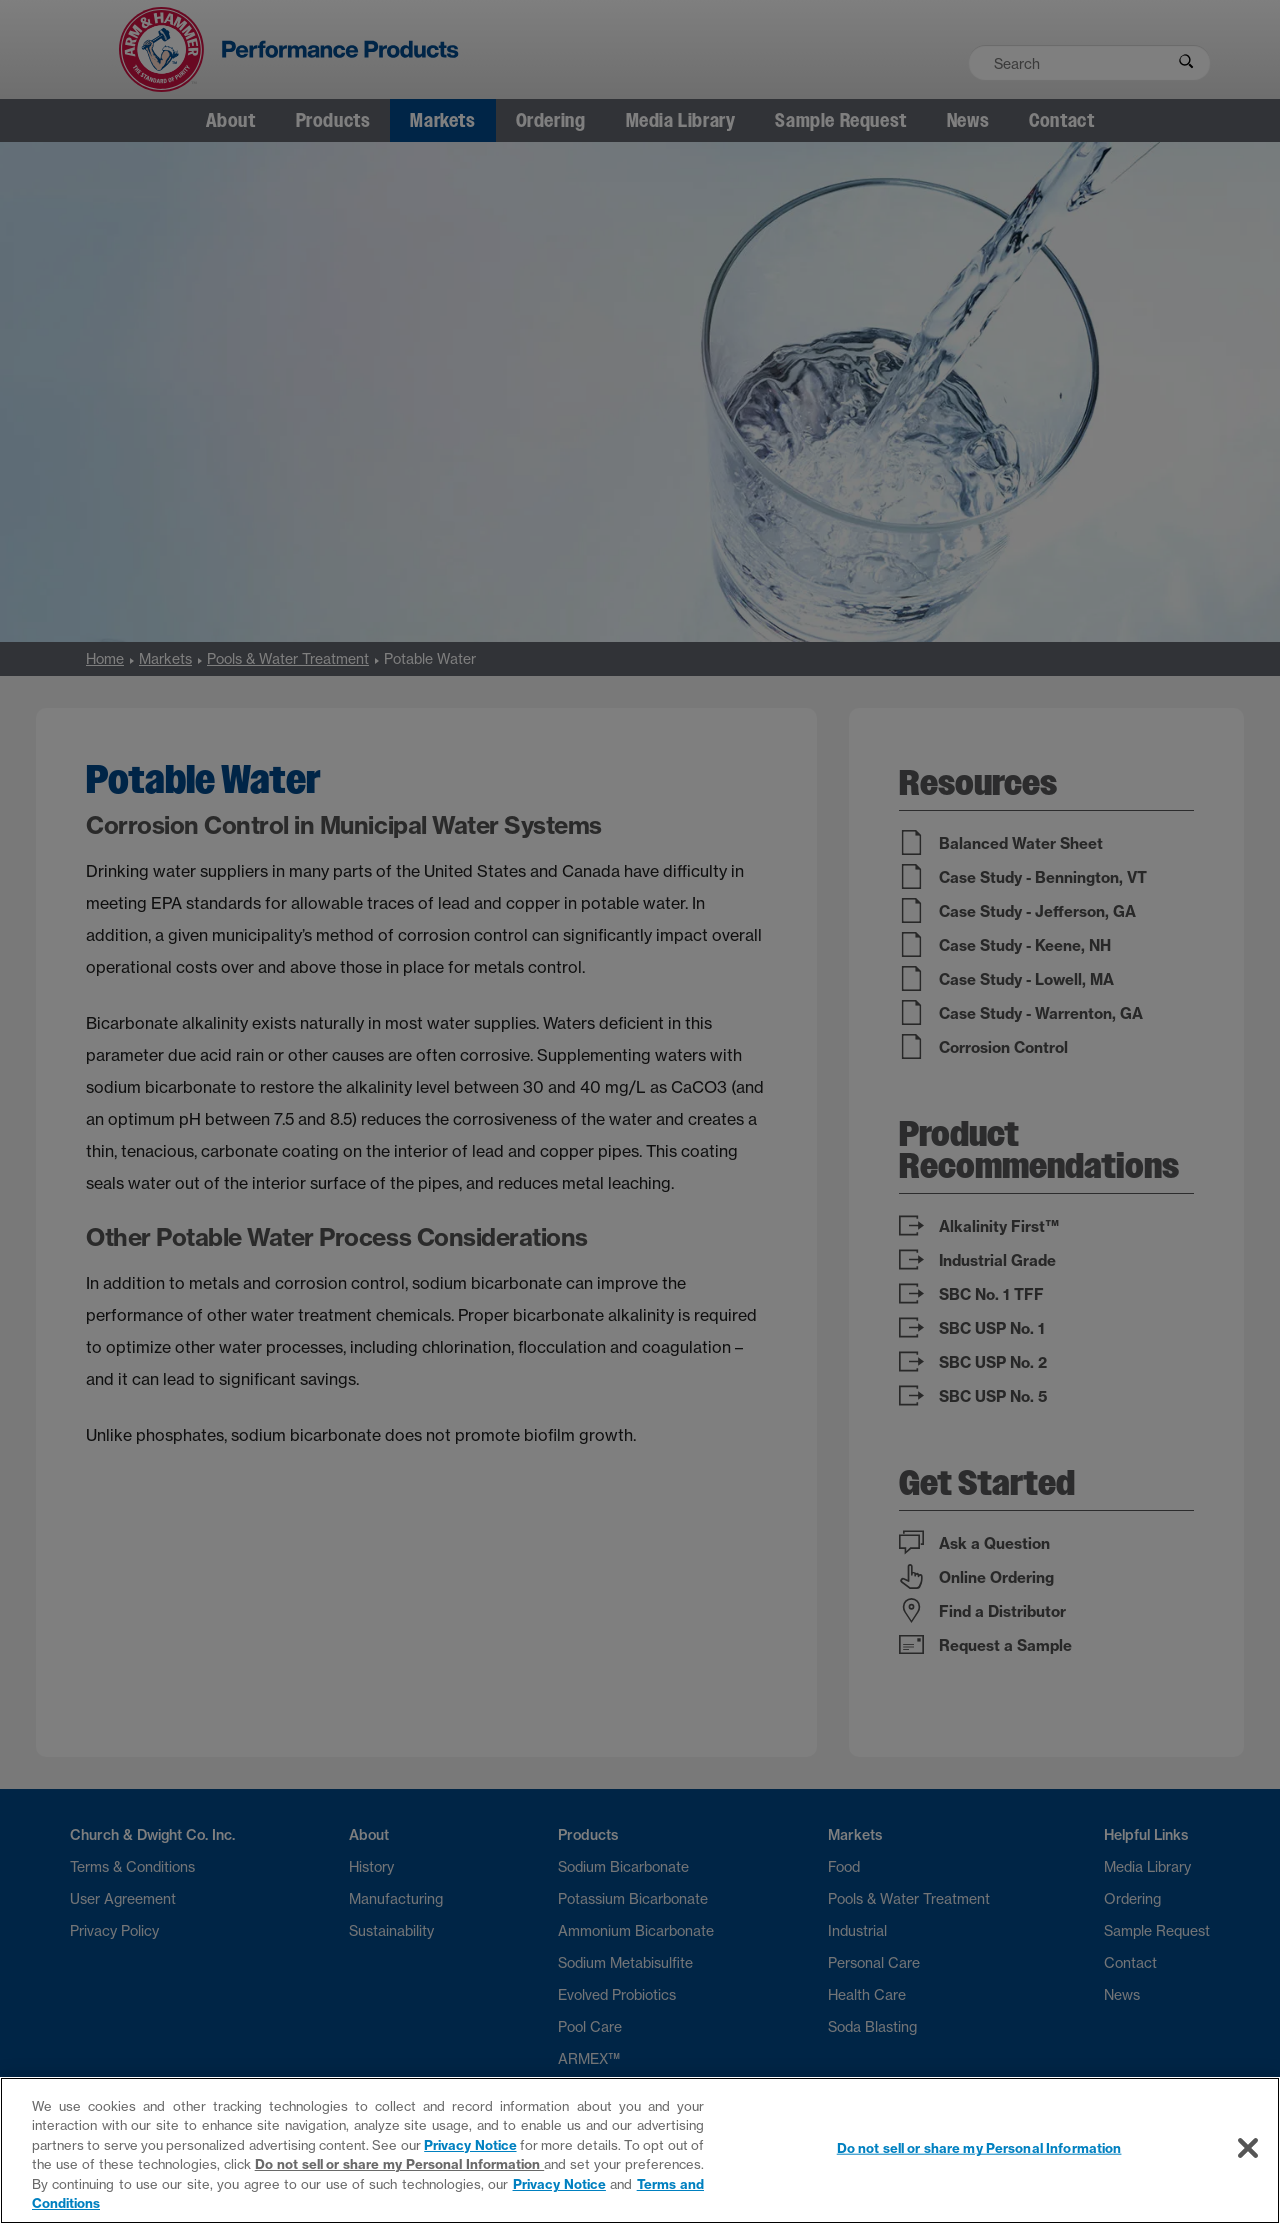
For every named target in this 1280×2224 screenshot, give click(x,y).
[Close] (1248, 2148)
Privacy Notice (470, 2145)
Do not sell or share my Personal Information (400, 2164)
